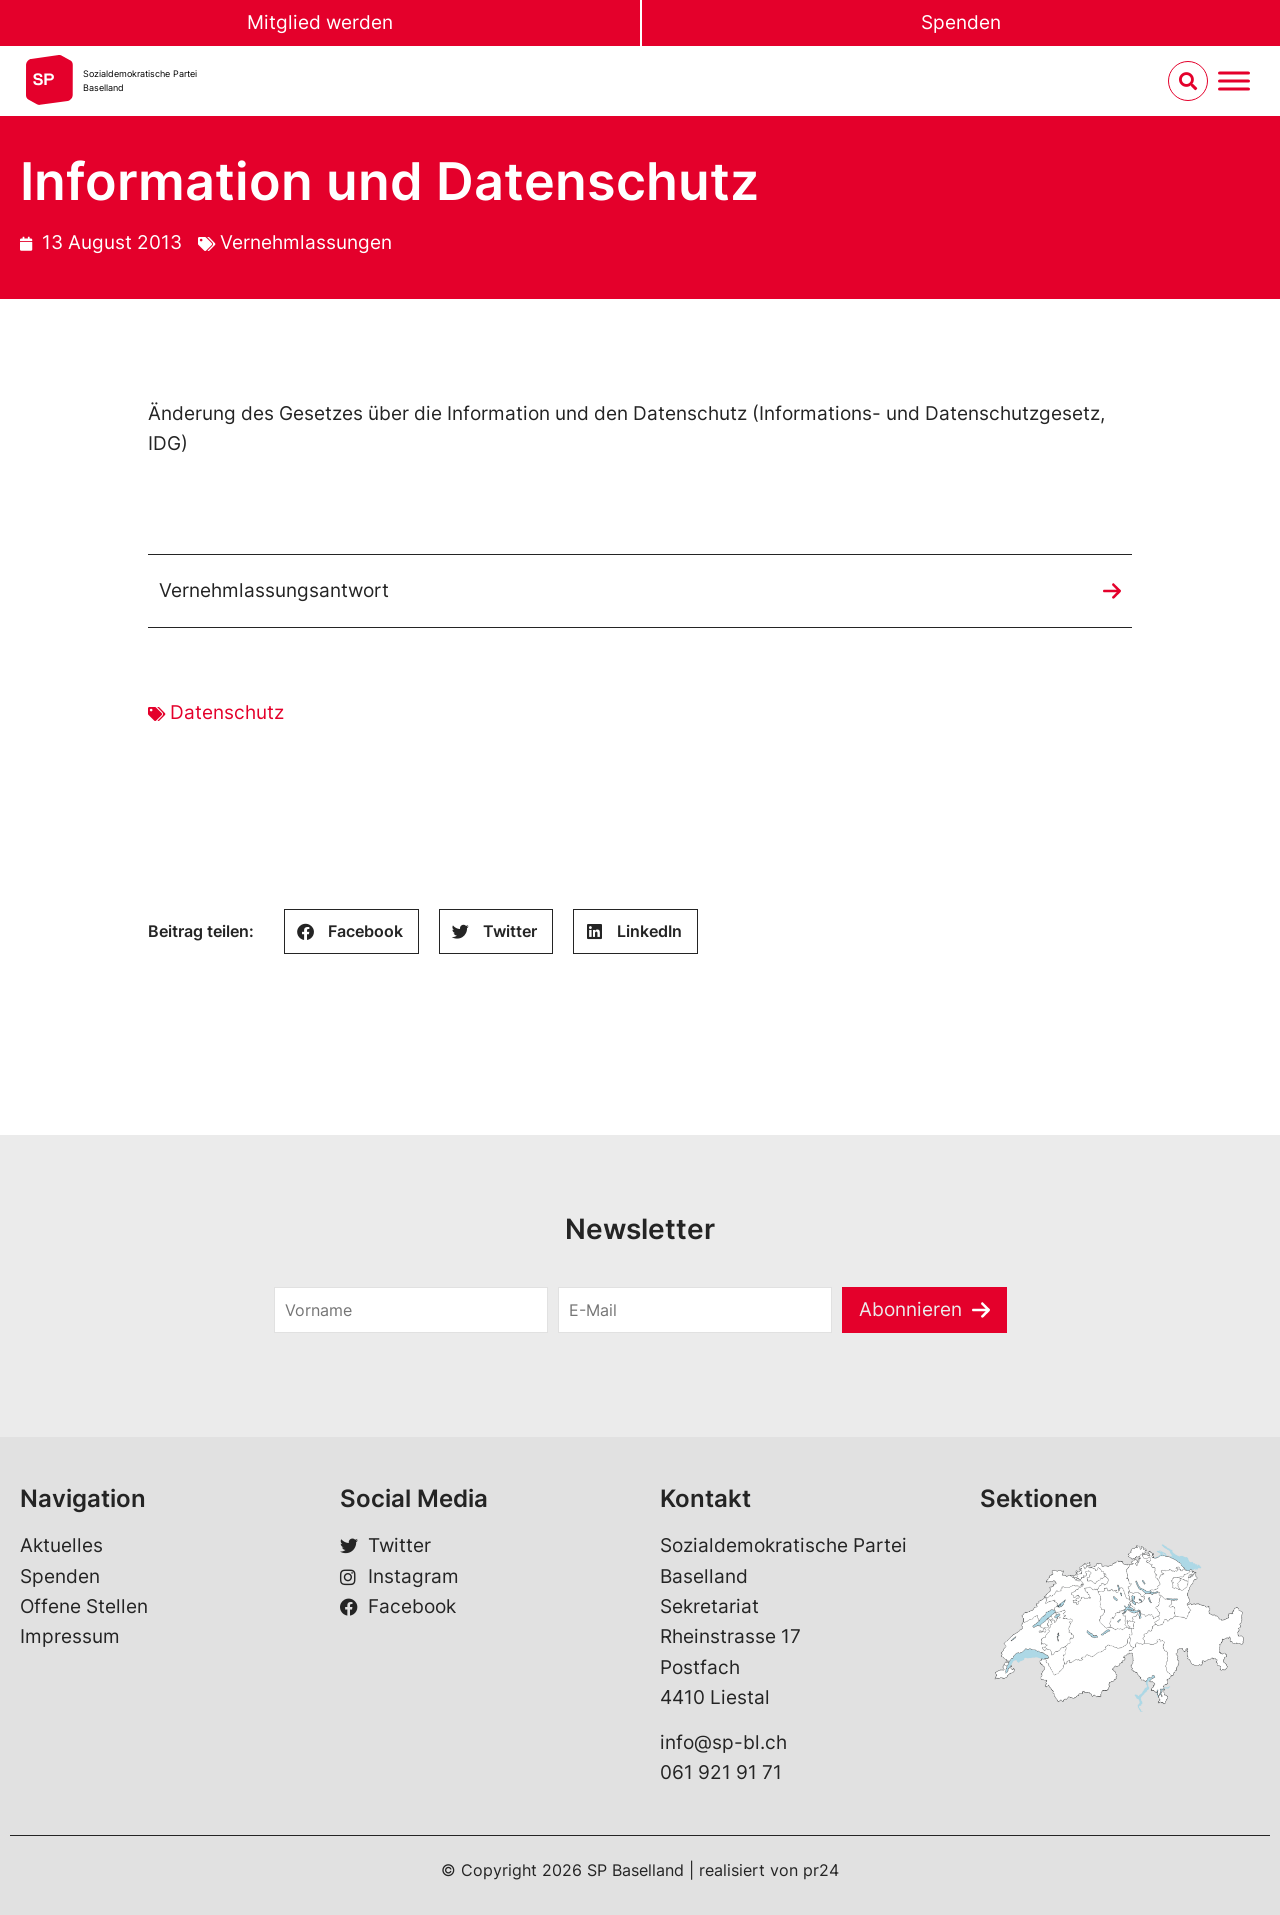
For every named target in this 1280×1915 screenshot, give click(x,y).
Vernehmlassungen (306, 242)
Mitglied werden (320, 22)
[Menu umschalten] (1234, 81)
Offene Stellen (84, 1606)
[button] (351, 931)
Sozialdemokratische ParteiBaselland (140, 80)
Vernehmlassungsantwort (274, 590)
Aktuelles (61, 1545)
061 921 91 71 (721, 1772)
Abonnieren (910, 1309)
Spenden (961, 22)
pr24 (821, 1870)
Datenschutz (227, 712)
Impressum (70, 1636)
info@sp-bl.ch (723, 1742)
